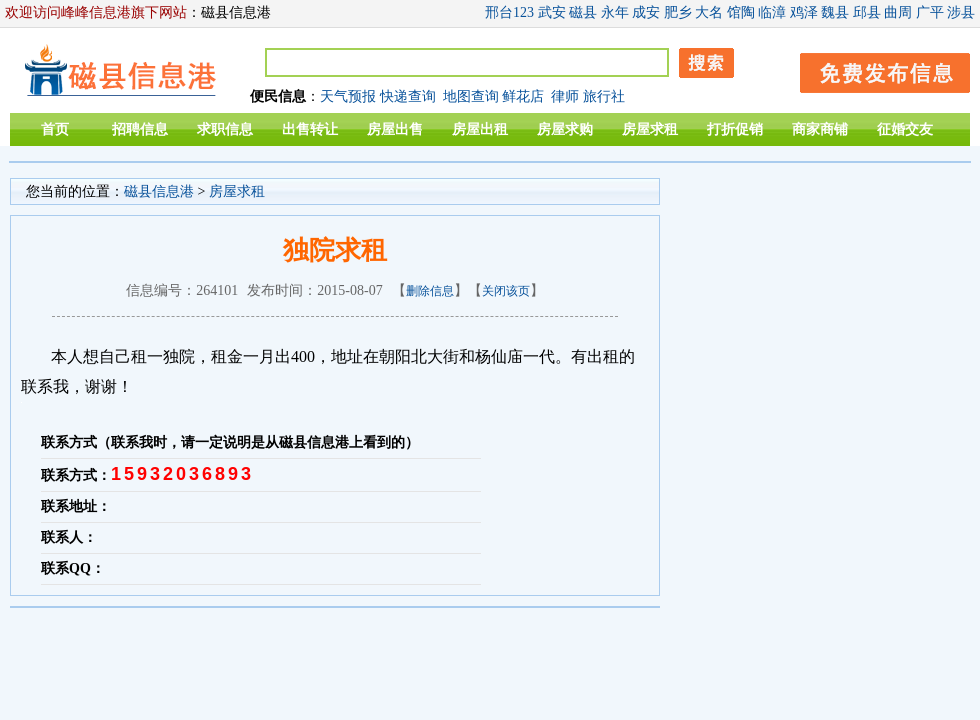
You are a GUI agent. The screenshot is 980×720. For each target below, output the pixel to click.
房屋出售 (395, 129)
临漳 (772, 12)
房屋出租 (480, 129)
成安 (646, 12)
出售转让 (310, 129)
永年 (615, 12)
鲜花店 (523, 96)
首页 (55, 129)
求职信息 (225, 129)
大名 (709, 12)
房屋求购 (565, 129)
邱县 (867, 12)
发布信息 (875, 69)
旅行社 (604, 96)
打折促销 (735, 129)
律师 (565, 96)
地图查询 (471, 96)
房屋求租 (650, 129)
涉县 (961, 12)
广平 (930, 12)
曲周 (898, 12)
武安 (552, 12)
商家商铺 (820, 129)
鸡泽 (804, 12)
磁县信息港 (159, 191)
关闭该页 (506, 291)
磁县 (583, 12)
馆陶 (741, 12)
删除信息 (430, 291)
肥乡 (678, 12)
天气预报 (348, 96)
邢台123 (509, 12)
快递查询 (408, 96)
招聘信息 (140, 129)
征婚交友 (905, 129)
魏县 (835, 12)
